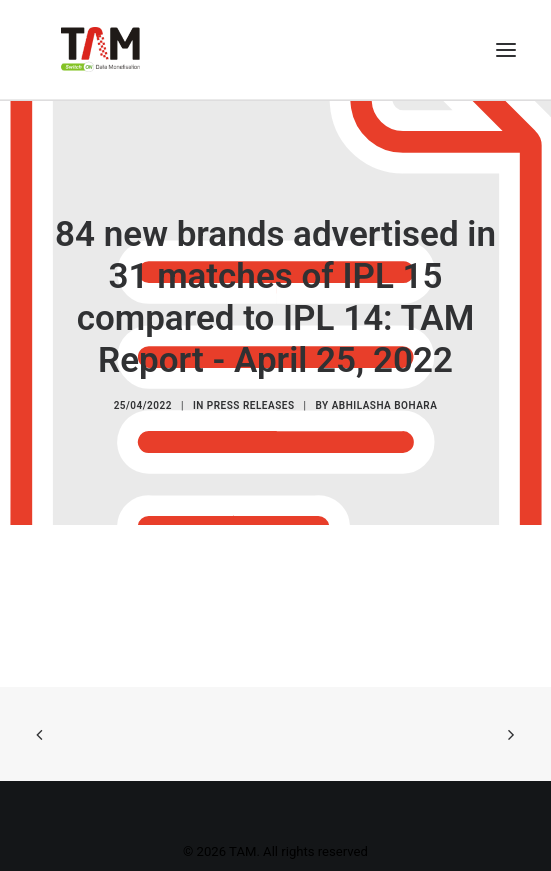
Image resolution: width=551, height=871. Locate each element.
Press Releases (251, 405)
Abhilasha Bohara (385, 405)
